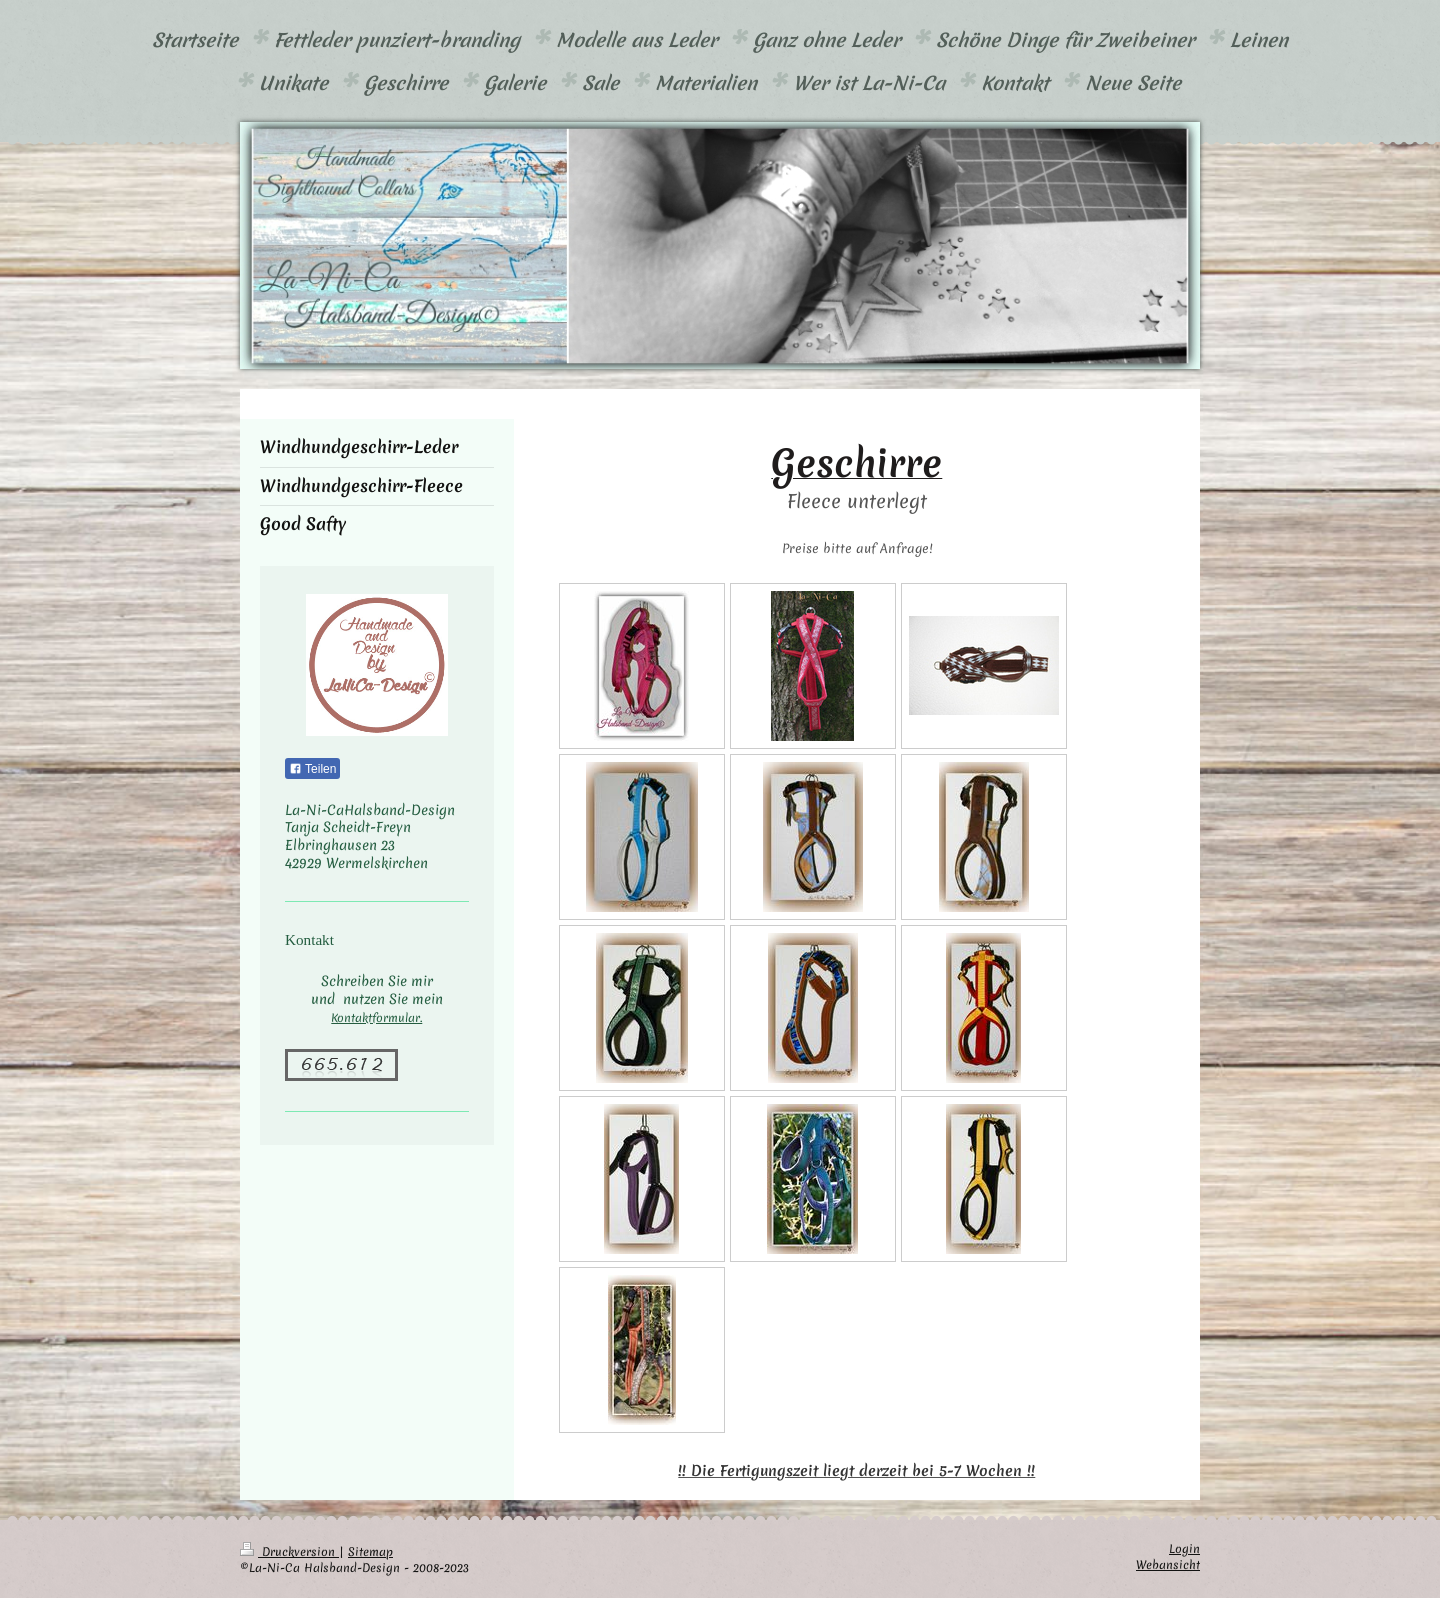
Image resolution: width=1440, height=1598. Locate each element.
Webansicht (1168, 1565)
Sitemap (370, 1552)
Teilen (312, 769)
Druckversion (289, 1552)
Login (1184, 1549)
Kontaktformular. (376, 1018)
